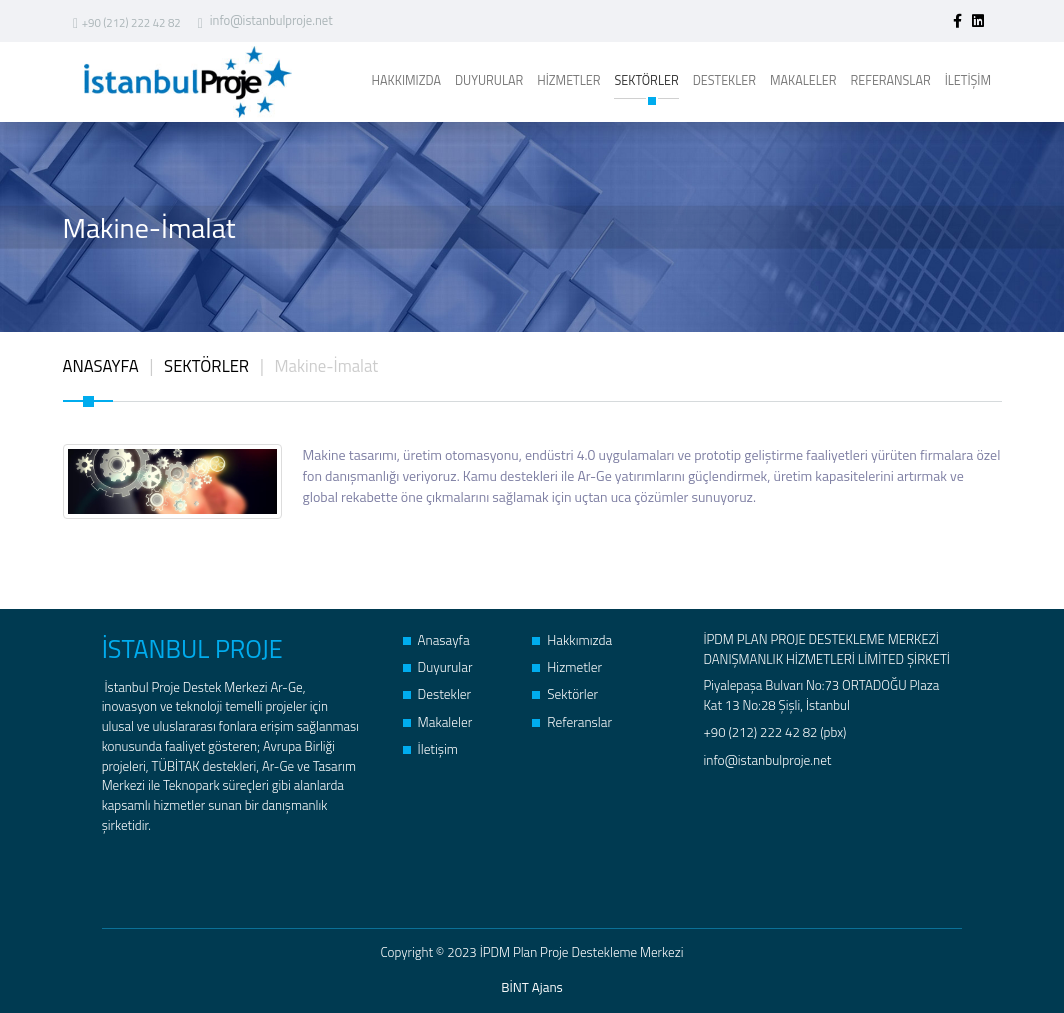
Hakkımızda (571, 638)
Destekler (437, 691)
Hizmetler (566, 665)
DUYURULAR (489, 80)
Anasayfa (436, 638)
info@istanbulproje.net (264, 21)
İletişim (430, 745)
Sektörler (564, 691)
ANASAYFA (101, 365)
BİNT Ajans (532, 985)
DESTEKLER (724, 80)
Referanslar (571, 718)
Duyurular (437, 665)
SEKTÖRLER (646, 85)
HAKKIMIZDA (406, 80)
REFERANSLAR (891, 80)
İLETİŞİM (968, 80)
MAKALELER (803, 80)
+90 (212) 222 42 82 (126, 22)
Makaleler (437, 718)
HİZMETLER (568, 80)
